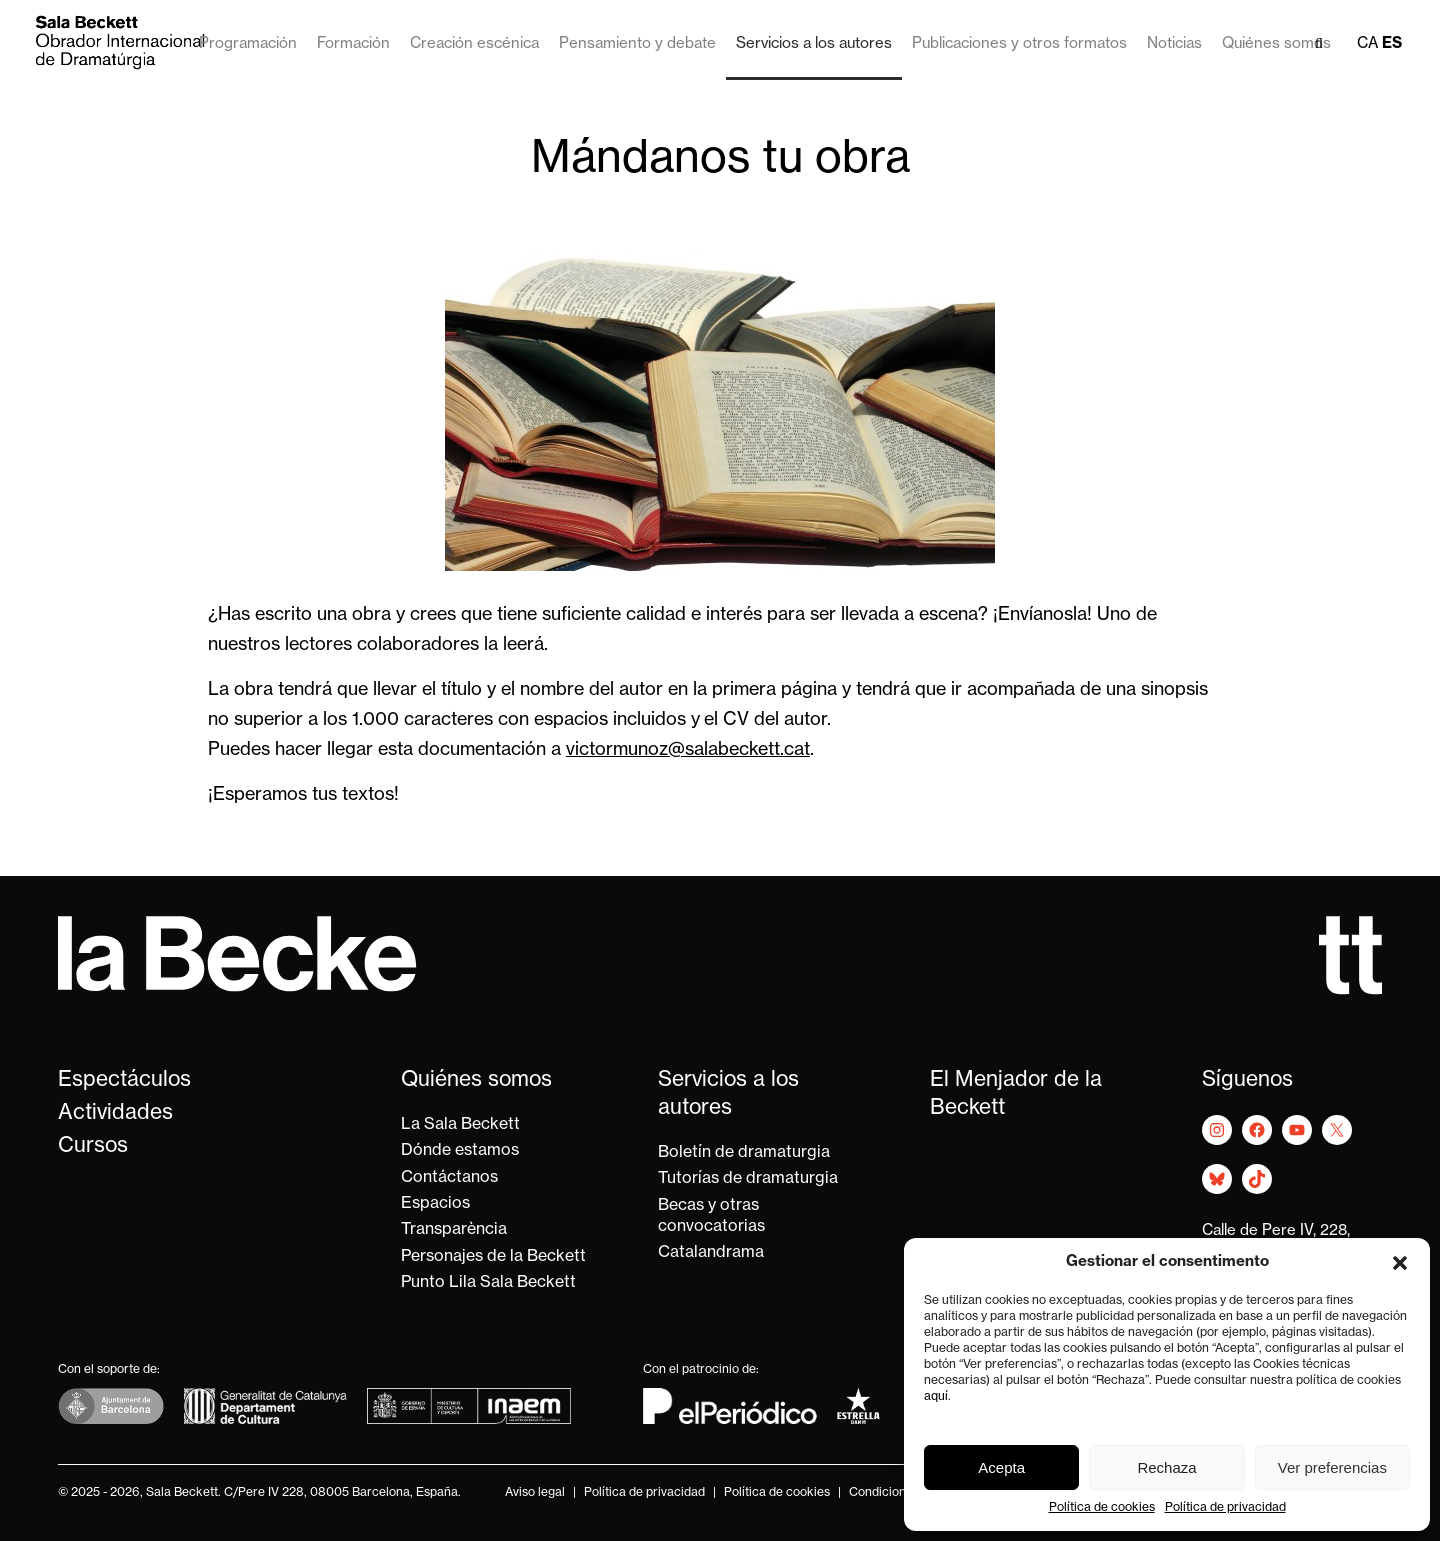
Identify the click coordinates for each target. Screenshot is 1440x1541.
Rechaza (1166, 1467)
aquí (936, 1397)
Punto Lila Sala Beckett (488, 1283)
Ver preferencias (1332, 1467)
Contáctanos (449, 1178)
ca (1367, 44)
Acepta (1001, 1467)
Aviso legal (535, 1493)
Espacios (435, 1204)
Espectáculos (124, 1080)
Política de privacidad (1225, 1508)
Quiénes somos (1276, 44)
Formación (353, 44)
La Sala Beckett (460, 1125)
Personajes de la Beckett (493, 1257)
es (1392, 44)
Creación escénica (474, 44)
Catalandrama (711, 1253)
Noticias (1174, 44)
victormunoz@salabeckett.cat (688, 750)
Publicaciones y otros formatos (1019, 44)
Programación (248, 44)
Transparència (454, 1230)
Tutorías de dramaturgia (748, 1179)
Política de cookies (1102, 1508)
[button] (1400, 1263)
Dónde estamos (460, 1151)
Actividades (115, 1113)
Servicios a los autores (814, 44)
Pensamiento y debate (637, 44)
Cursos (93, 1146)
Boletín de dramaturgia (744, 1153)
